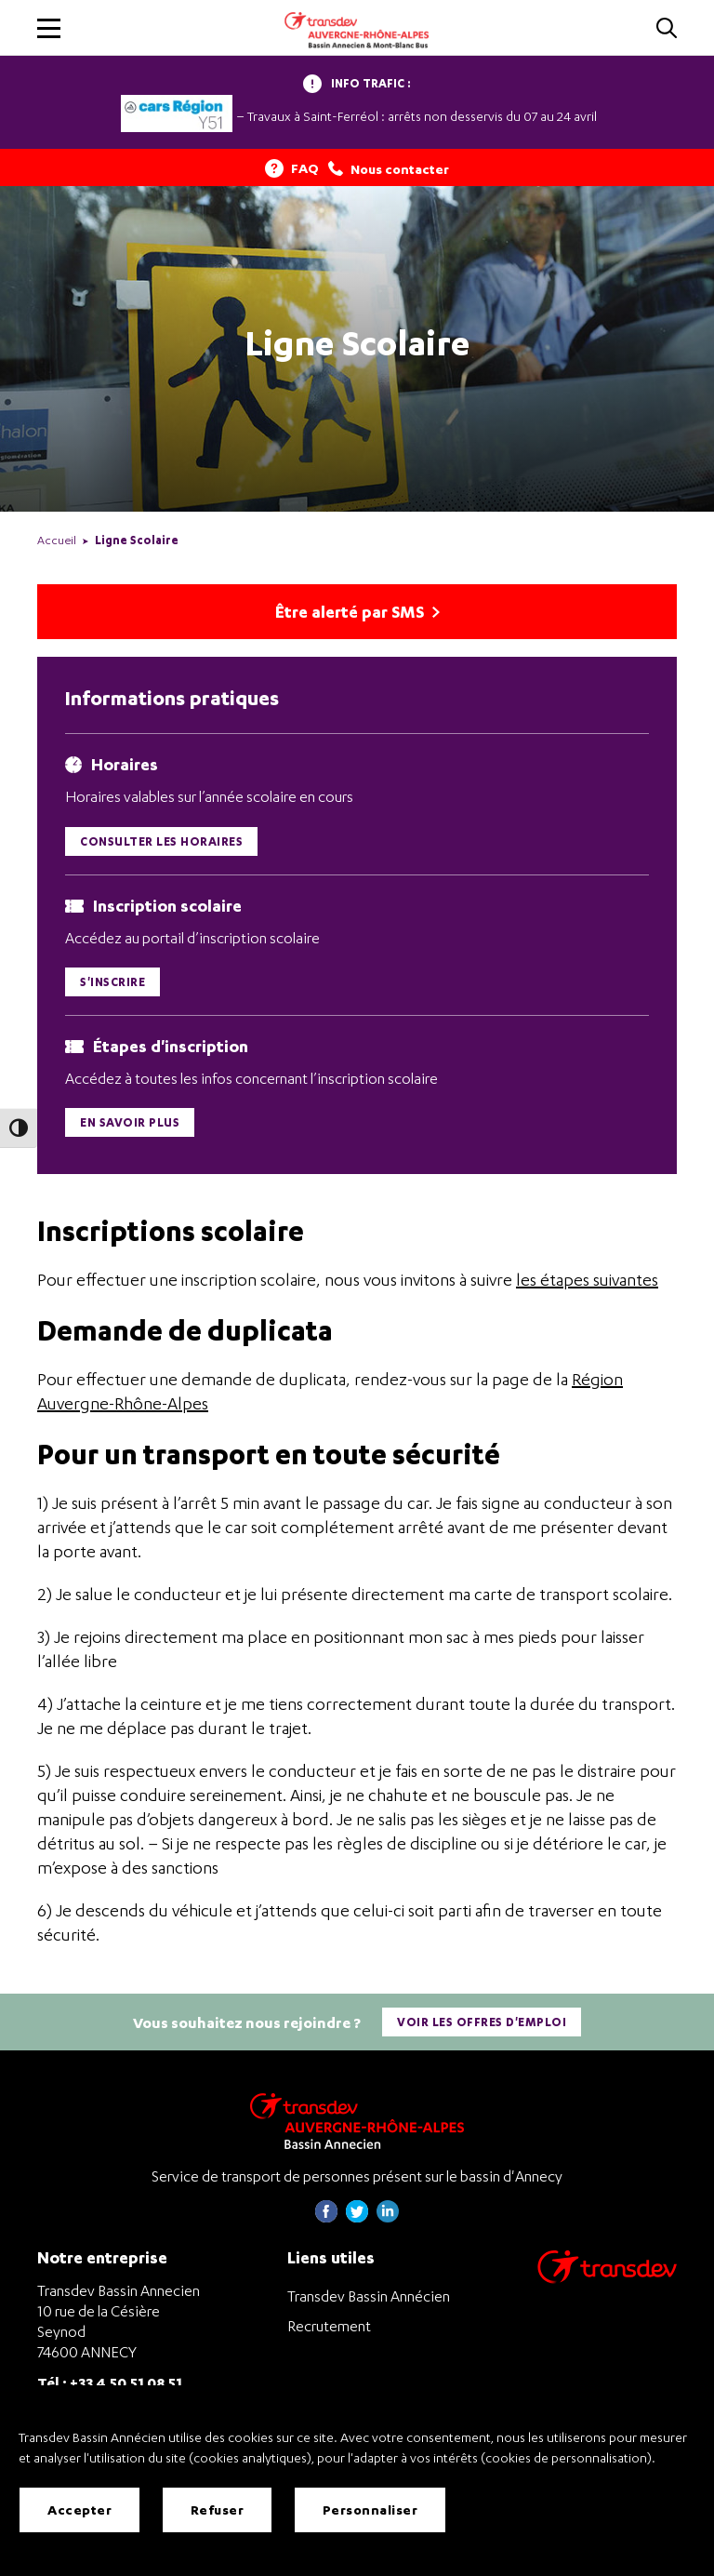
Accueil (56, 540)
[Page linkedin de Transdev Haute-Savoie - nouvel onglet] (388, 2220)
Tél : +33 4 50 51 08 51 (109, 2385)
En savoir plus (129, 1125)
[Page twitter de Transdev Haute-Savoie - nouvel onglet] (357, 2220)
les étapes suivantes (587, 1282)
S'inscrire (112, 984)
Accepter (79, 2510)
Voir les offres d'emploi (481, 2025)
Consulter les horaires (161, 843)
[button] (48, 28)
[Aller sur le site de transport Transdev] (607, 2281)
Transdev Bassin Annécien (368, 2298)
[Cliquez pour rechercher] (666, 29)
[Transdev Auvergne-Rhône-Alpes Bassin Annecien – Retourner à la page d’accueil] (357, 2123)
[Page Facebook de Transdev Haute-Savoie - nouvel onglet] (326, 2220)
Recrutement (329, 2328)
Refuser (218, 2510)
